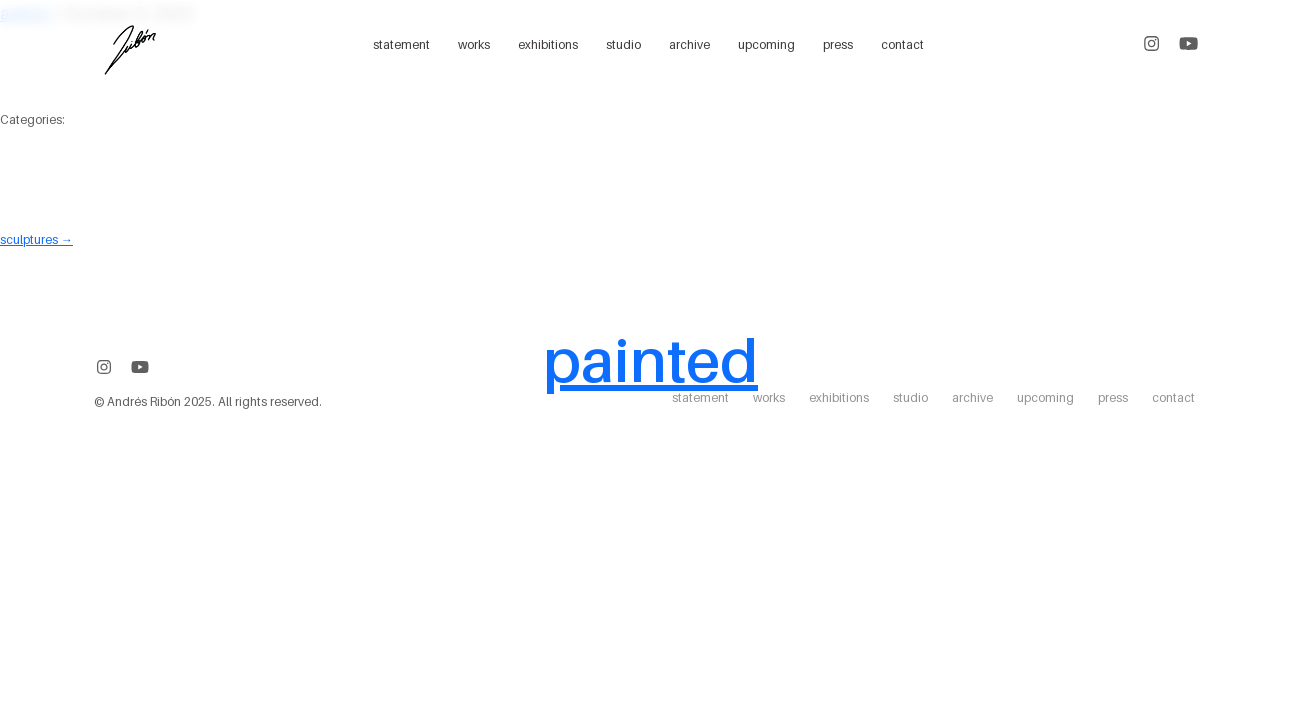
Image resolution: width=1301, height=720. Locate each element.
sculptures (36, 239)
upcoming (766, 44)
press (838, 44)
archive (689, 44)
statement (401, 44)
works (474, 44)
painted (650, 360)
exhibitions (548, 44)
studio (623, 44)
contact (902, 44)
